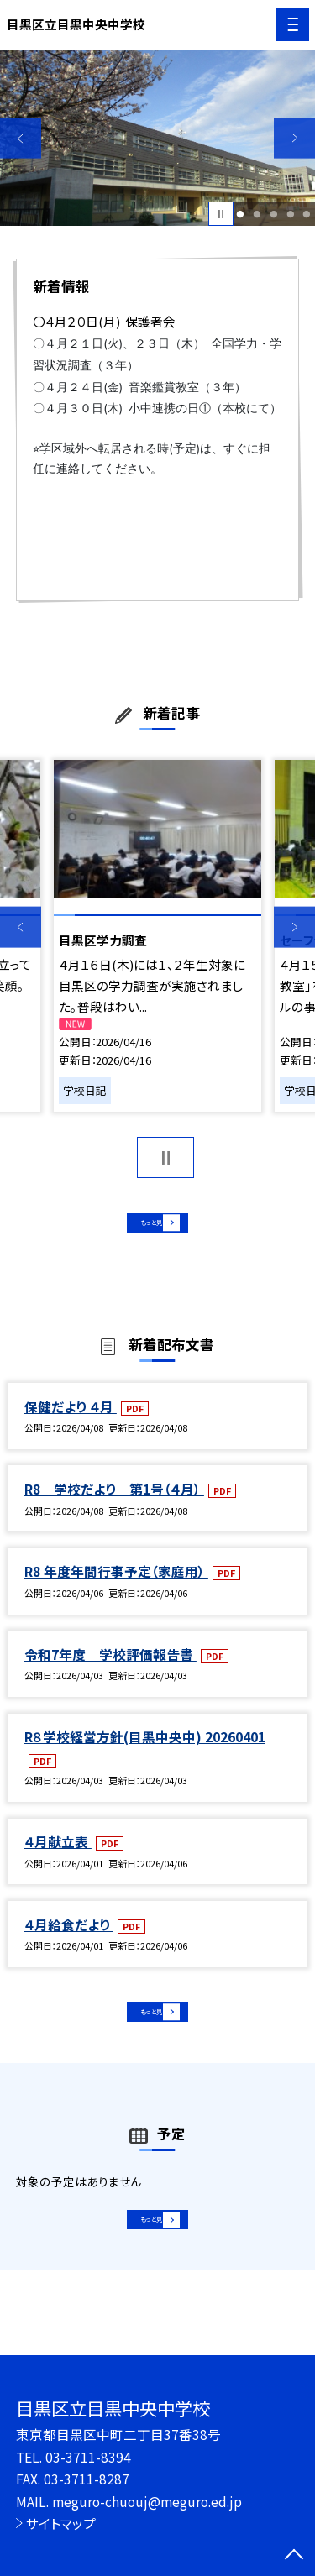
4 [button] (290, 214)
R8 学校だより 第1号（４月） (114, 1504)
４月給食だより (68, 1939)
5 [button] (307, 214)
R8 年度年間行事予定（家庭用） (116, 1587)
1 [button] (240, 214)
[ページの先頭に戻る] (294, 2556)
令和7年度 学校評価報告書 (110, 1669)
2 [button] (256, 214)
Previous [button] (20, 138)
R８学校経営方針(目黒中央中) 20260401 (144, 1752)
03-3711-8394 (88, 2457)
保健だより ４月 (70, 1421)
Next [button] (294, 138)
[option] (157, 138)
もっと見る (149, 1229)
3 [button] (273, 214)
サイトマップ (61, 2523)
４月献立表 (58, 1857)
